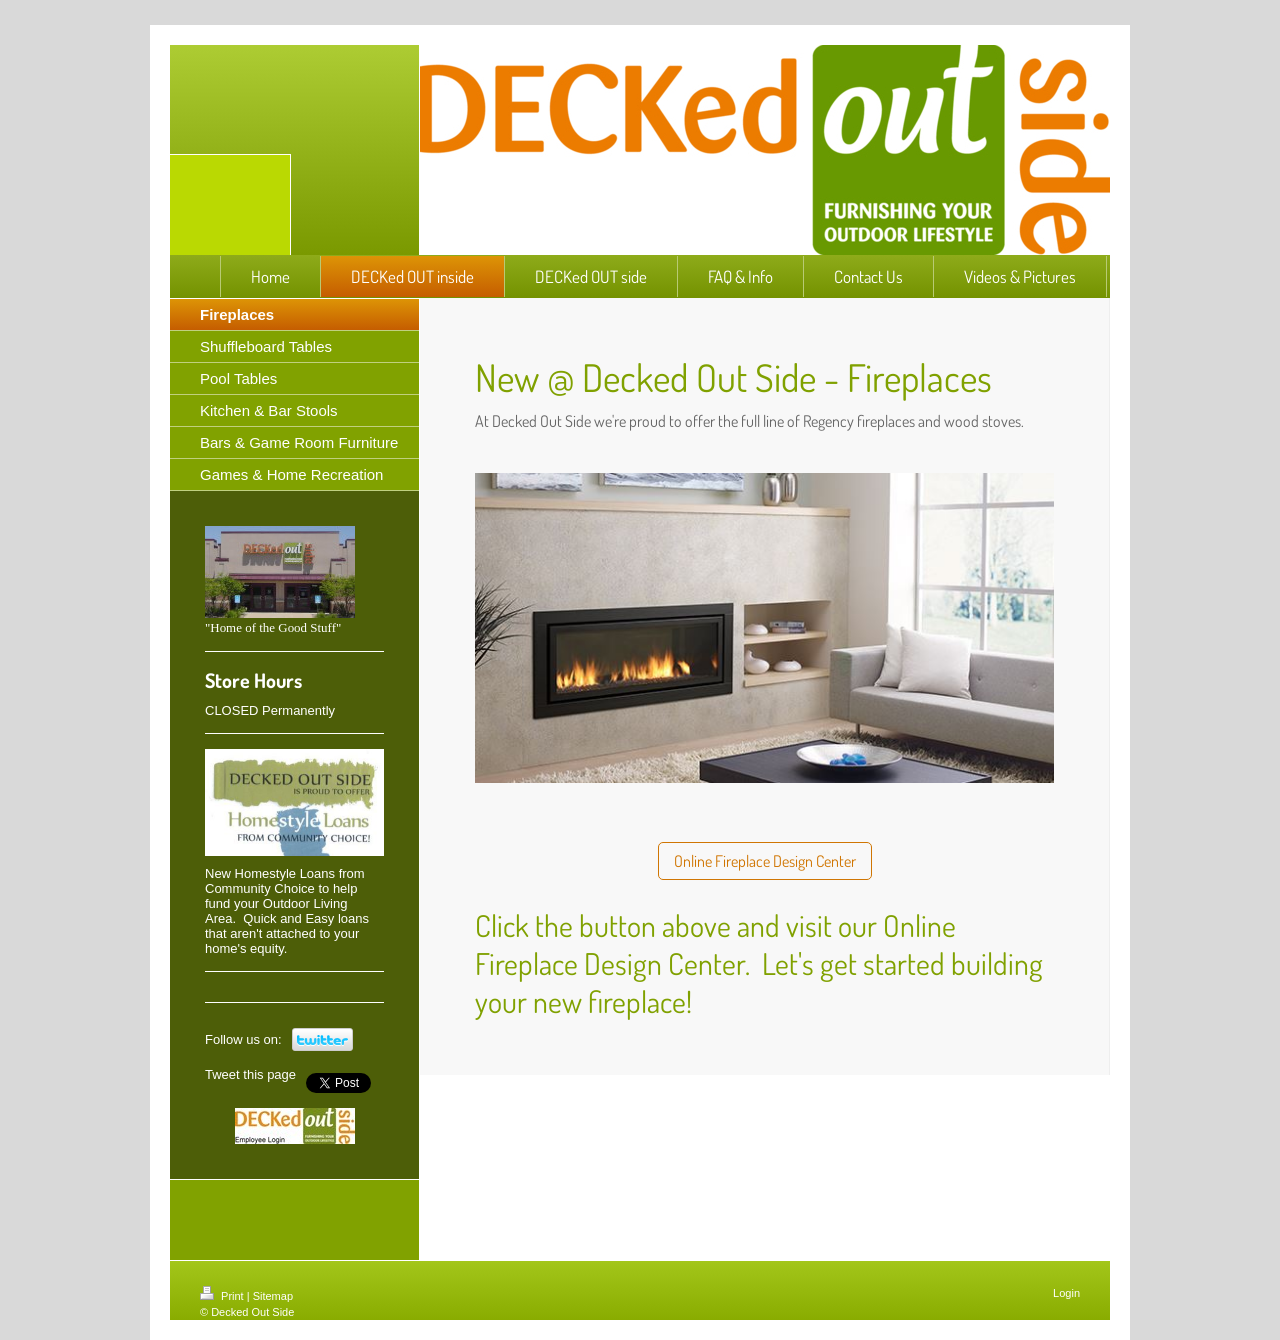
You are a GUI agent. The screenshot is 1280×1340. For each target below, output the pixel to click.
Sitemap (273, 1296)
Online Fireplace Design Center (765, 861)
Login (1066, 1293)
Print (223, 1296)
